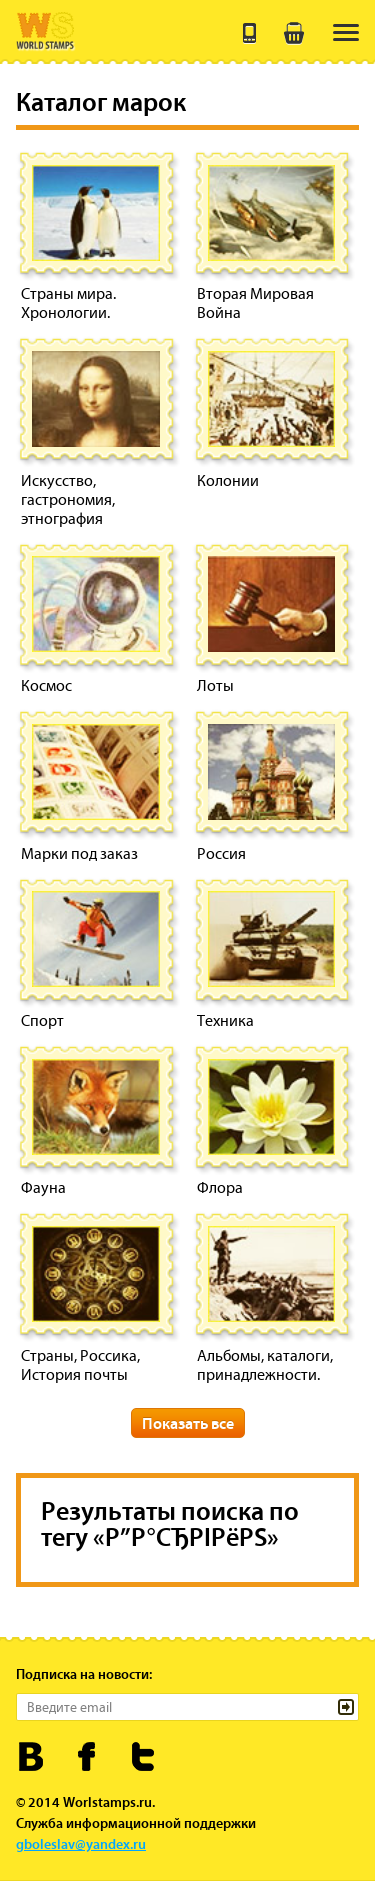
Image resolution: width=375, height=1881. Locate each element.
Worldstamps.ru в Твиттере (143, 1756)
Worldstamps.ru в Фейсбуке (87, 1756)
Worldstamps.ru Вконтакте (31, 1756)
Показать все (188, 1423)
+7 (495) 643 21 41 (250, 33)
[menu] (346, 32)
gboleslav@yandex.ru (81, 1844)
